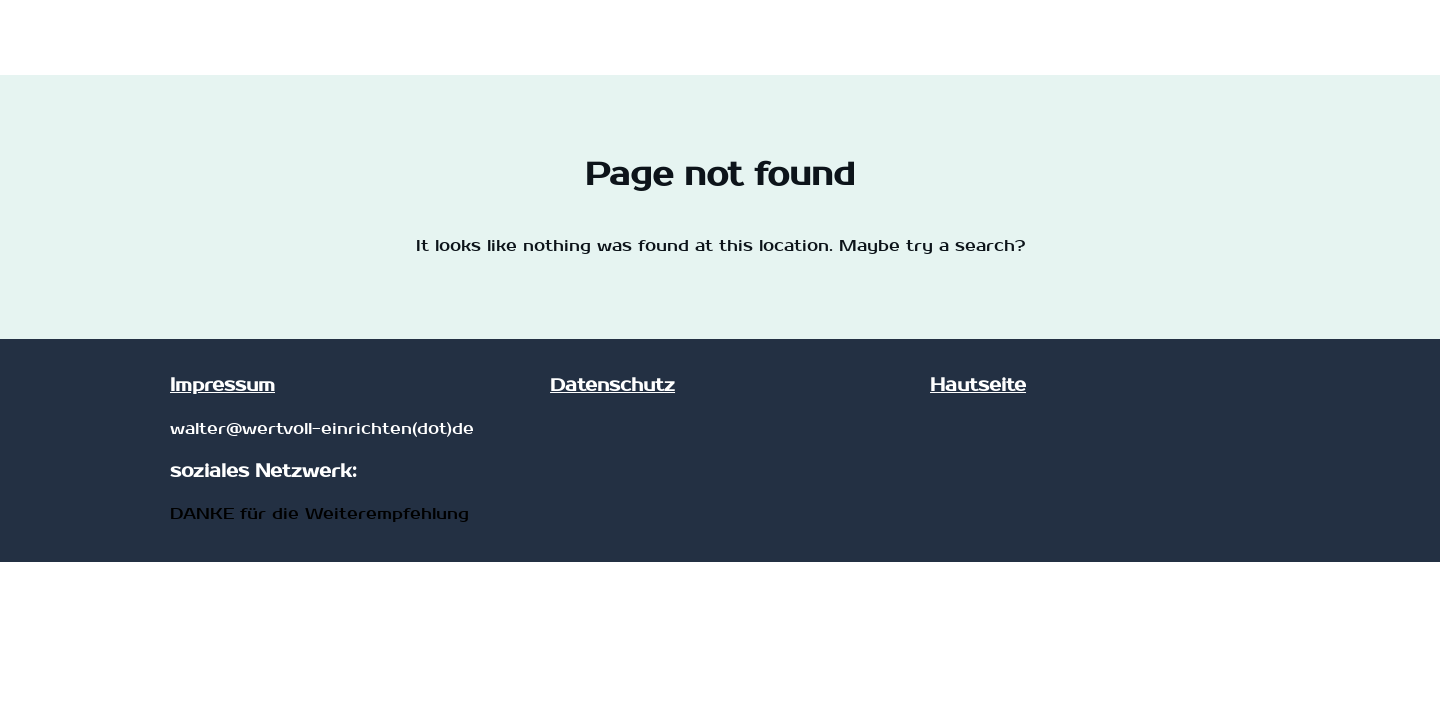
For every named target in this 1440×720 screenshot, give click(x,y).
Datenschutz (612, 385)
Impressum (222, 385)
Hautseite (978, 385)
